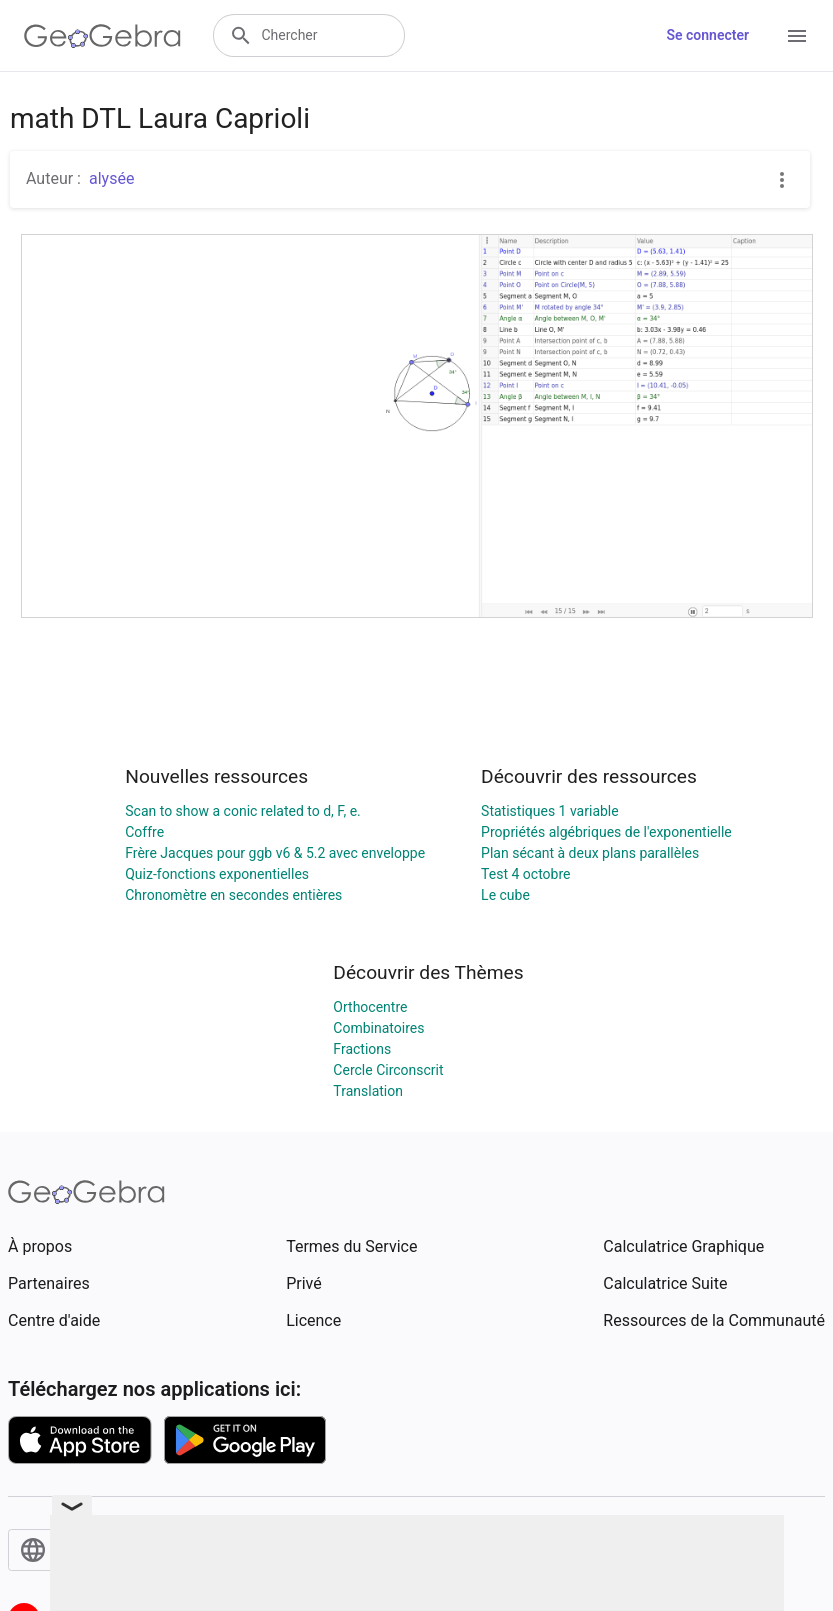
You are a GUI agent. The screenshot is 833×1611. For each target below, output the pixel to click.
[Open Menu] (797, 36)
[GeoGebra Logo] (102, 36)
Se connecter (707, 35)
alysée (111, 178)
